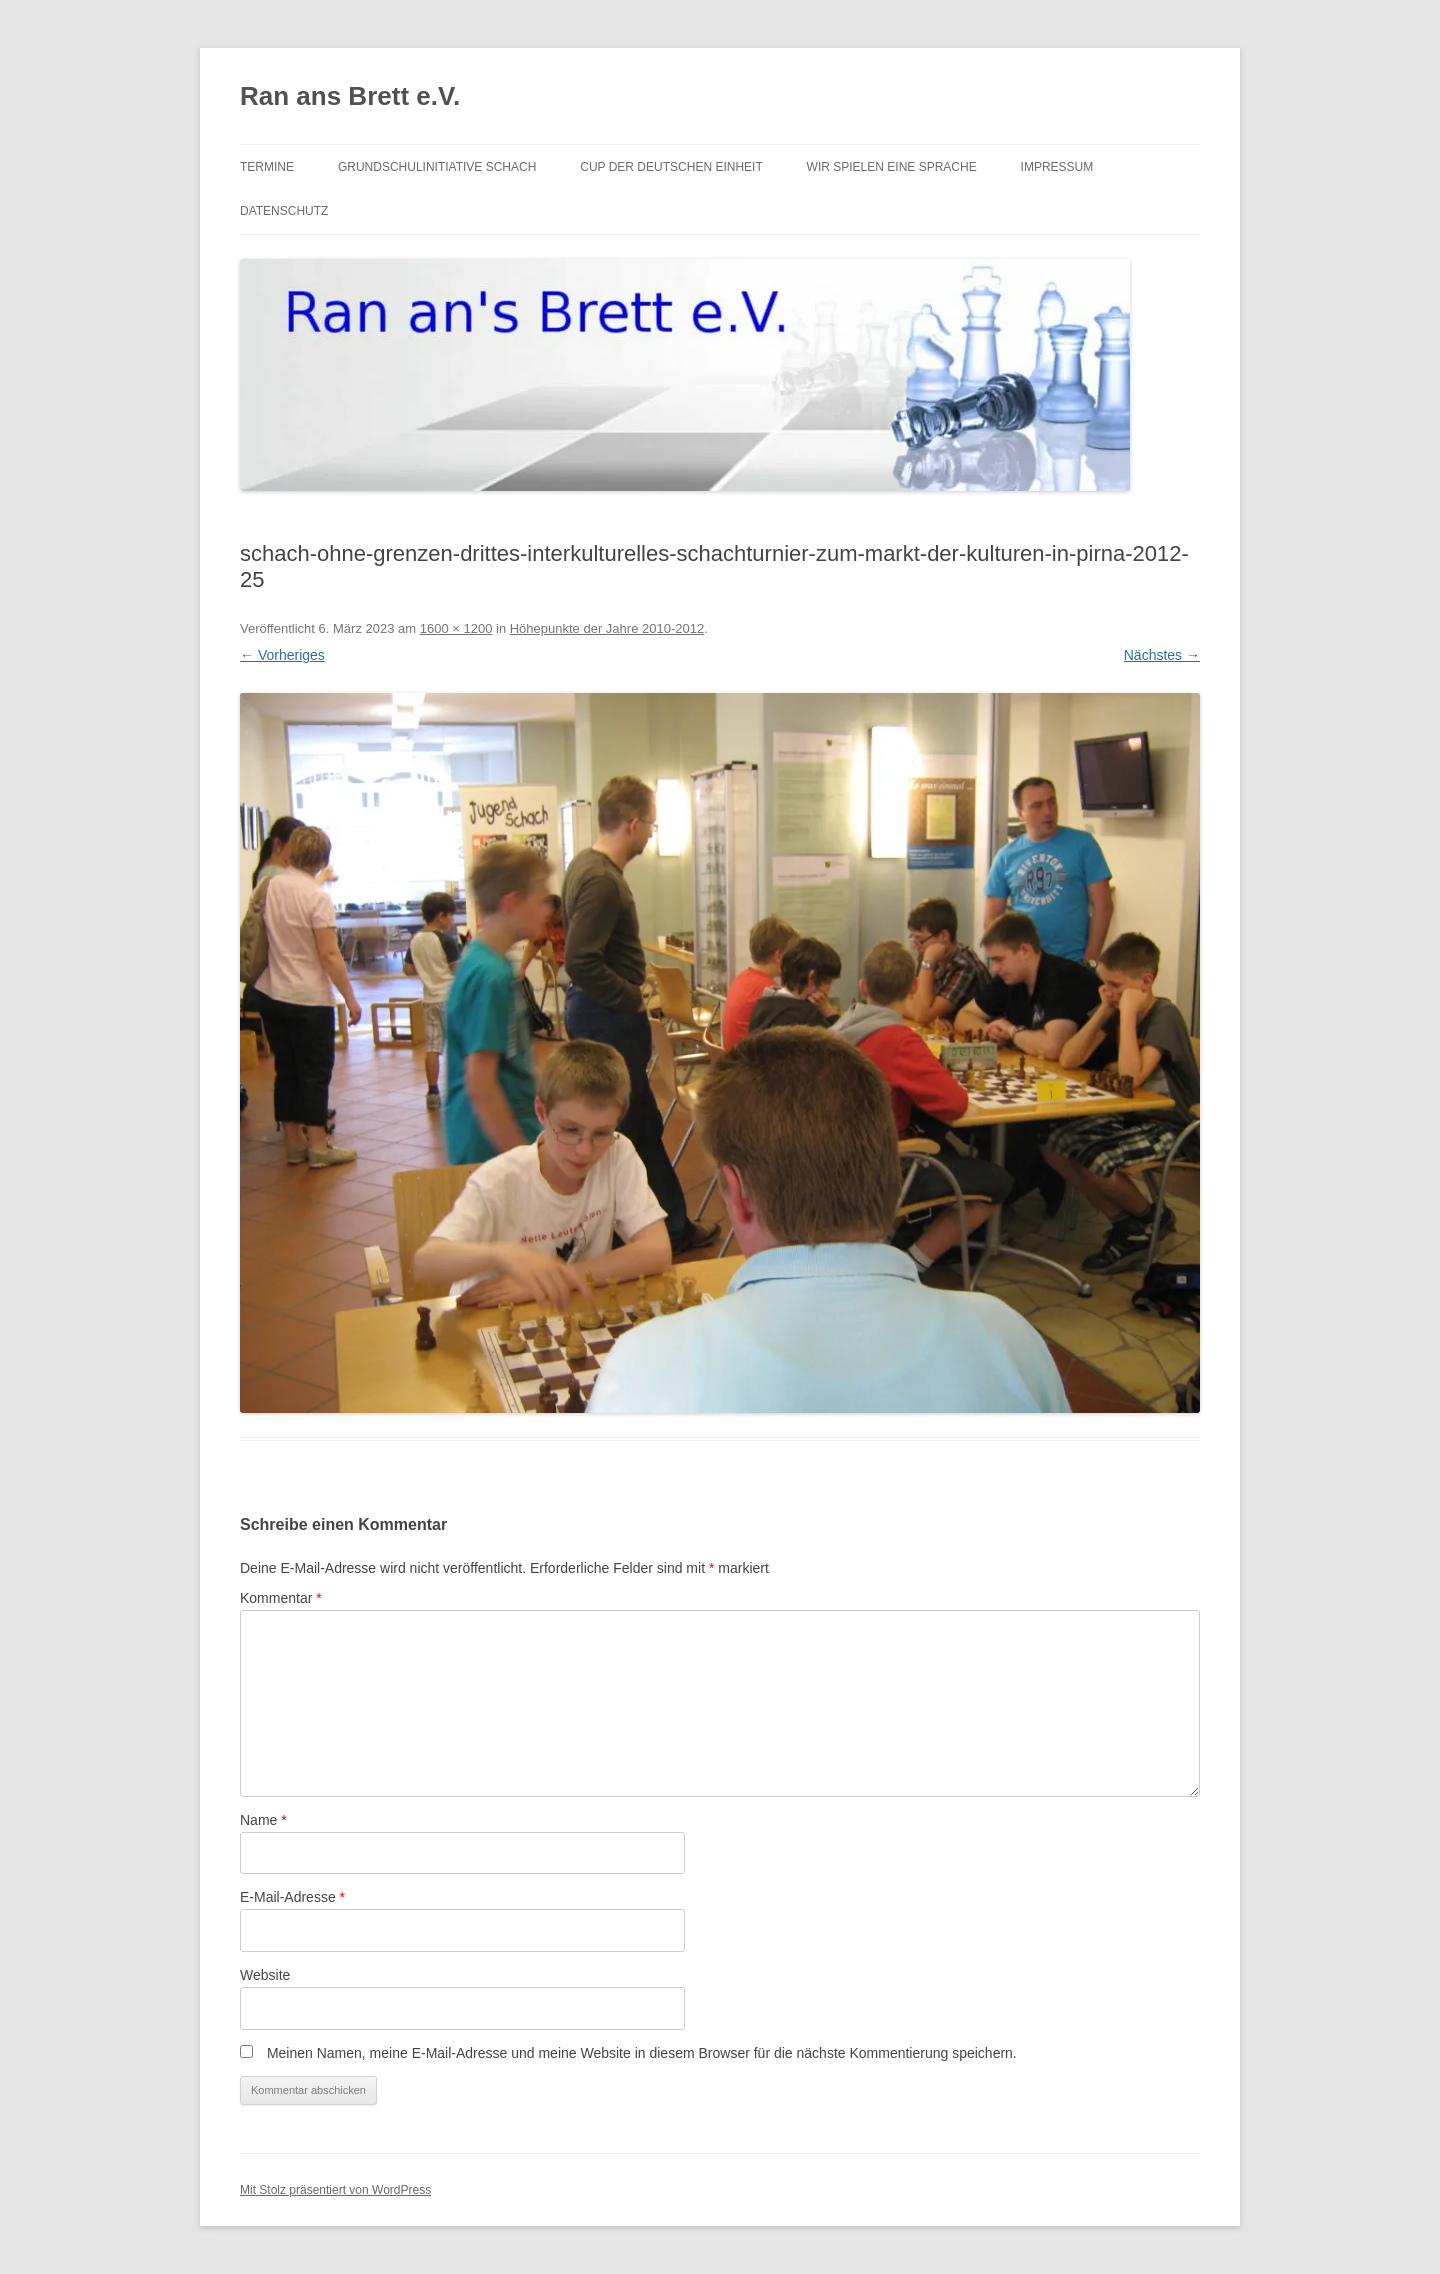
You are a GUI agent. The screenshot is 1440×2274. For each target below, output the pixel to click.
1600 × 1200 (456, 628)
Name (263, 1820)
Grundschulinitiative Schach (437, 167)
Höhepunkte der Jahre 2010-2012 (607, 628)
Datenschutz (284, 211)
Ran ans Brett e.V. (350, 96)
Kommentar (281, 1598)
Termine (267, 167)
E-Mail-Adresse (292, 1897)
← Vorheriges (282, 655)
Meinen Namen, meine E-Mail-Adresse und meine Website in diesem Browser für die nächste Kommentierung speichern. (642, 2053)
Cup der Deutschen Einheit (671, 167)
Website (265, 1975)
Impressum (1057, 167)
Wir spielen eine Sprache (892, 167)
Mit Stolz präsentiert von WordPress (335, 2190)
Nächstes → (1162, 655)
